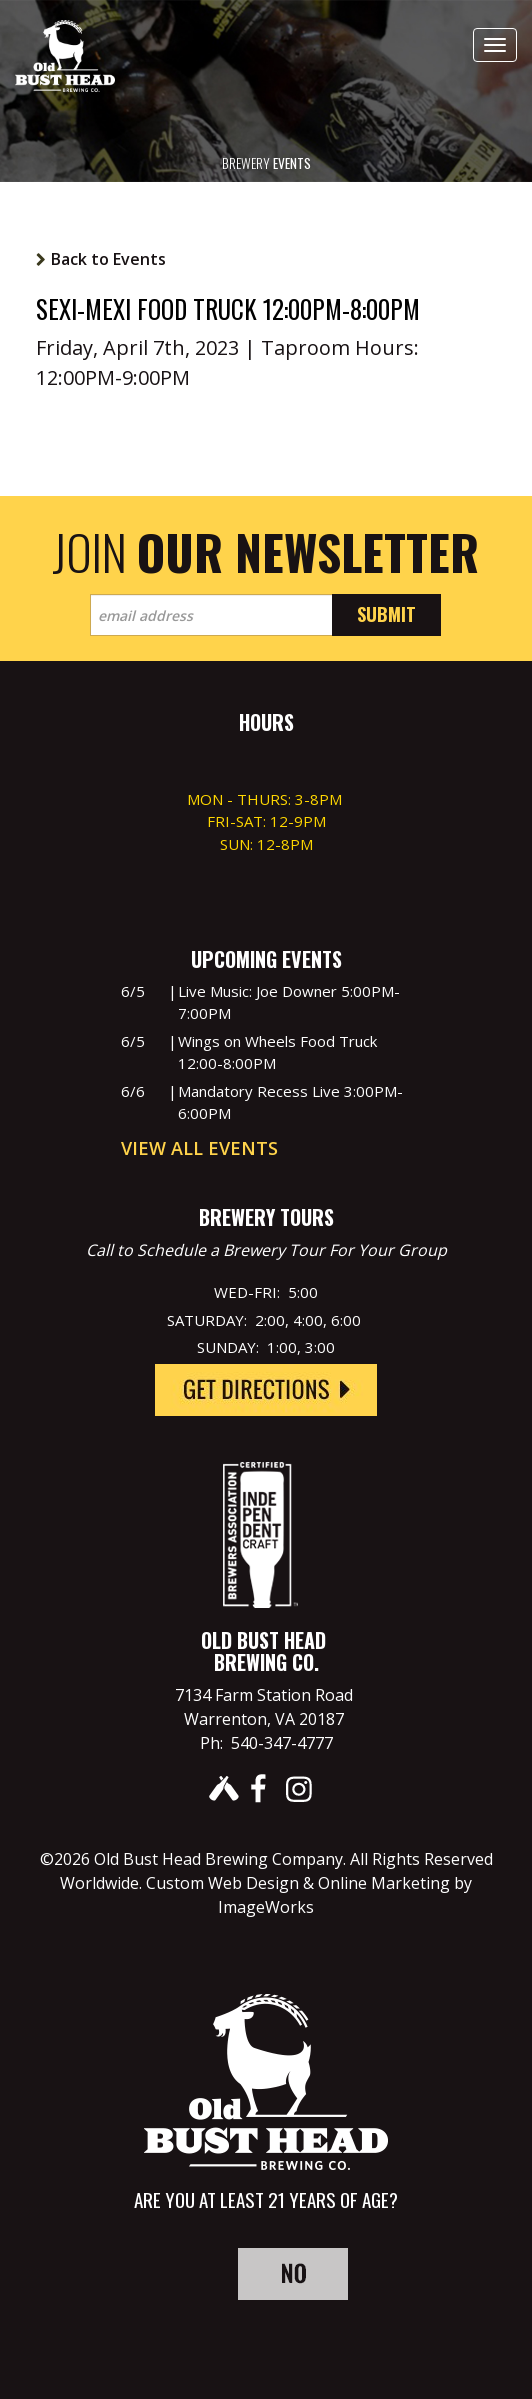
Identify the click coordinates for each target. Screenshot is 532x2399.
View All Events (199, 1148)
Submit (386, 614)
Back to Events (108, 259)
